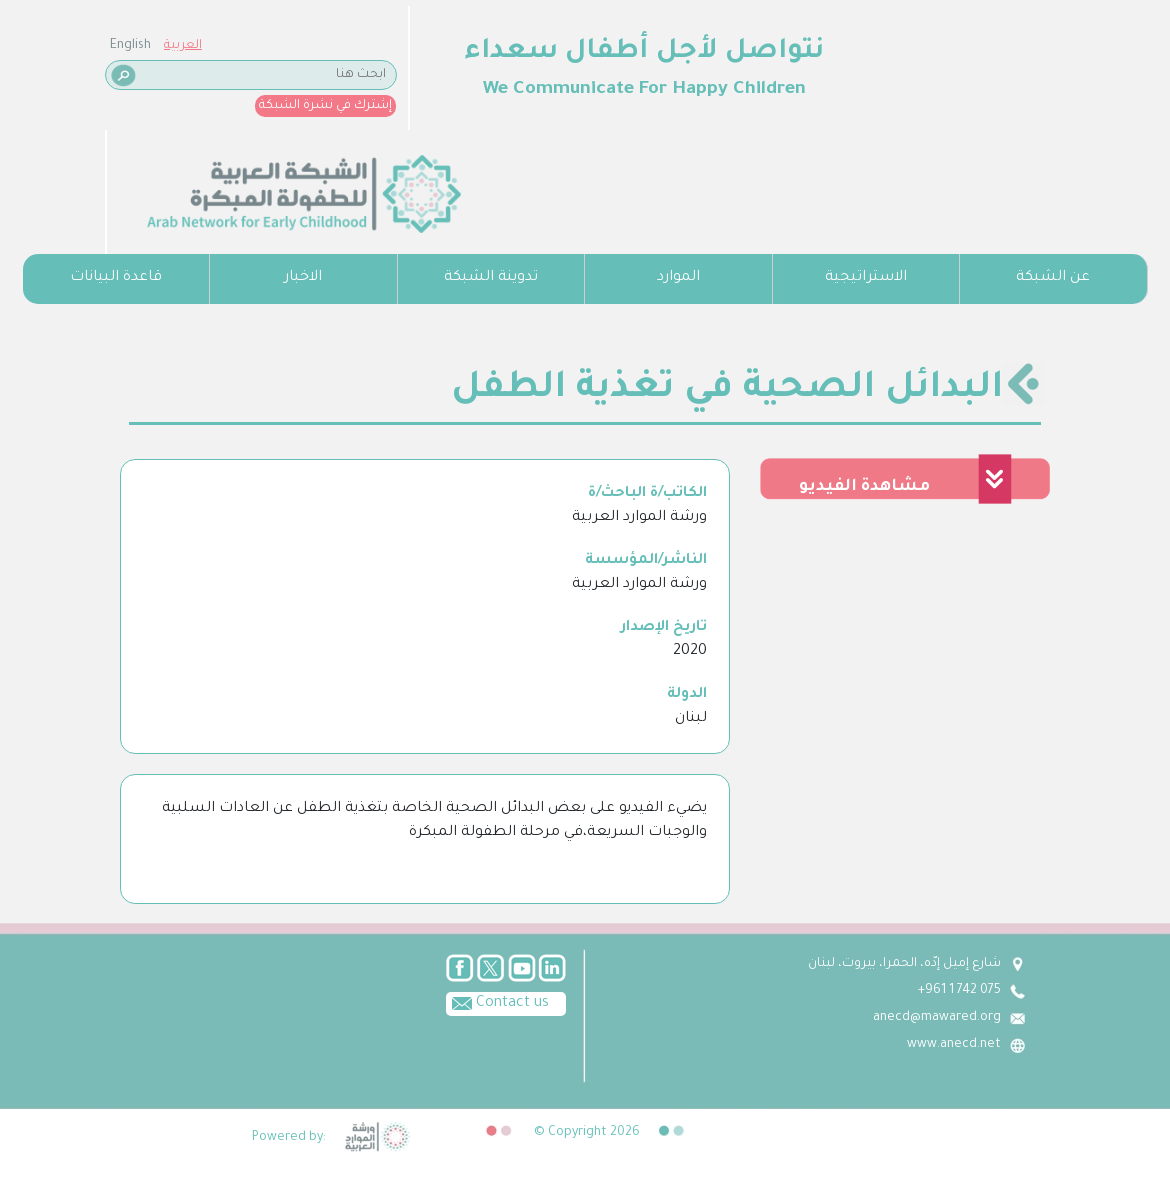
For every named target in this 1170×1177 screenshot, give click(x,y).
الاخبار (303, 278)
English (130, 46)
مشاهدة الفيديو (864, 487)
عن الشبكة (1053, 278)
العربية (183, 46)
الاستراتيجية (866, 278)
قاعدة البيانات (116, 278)
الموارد (678, 278)
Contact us (497, 1002)
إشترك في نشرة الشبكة (325, 106)
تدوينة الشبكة (491, 278)
